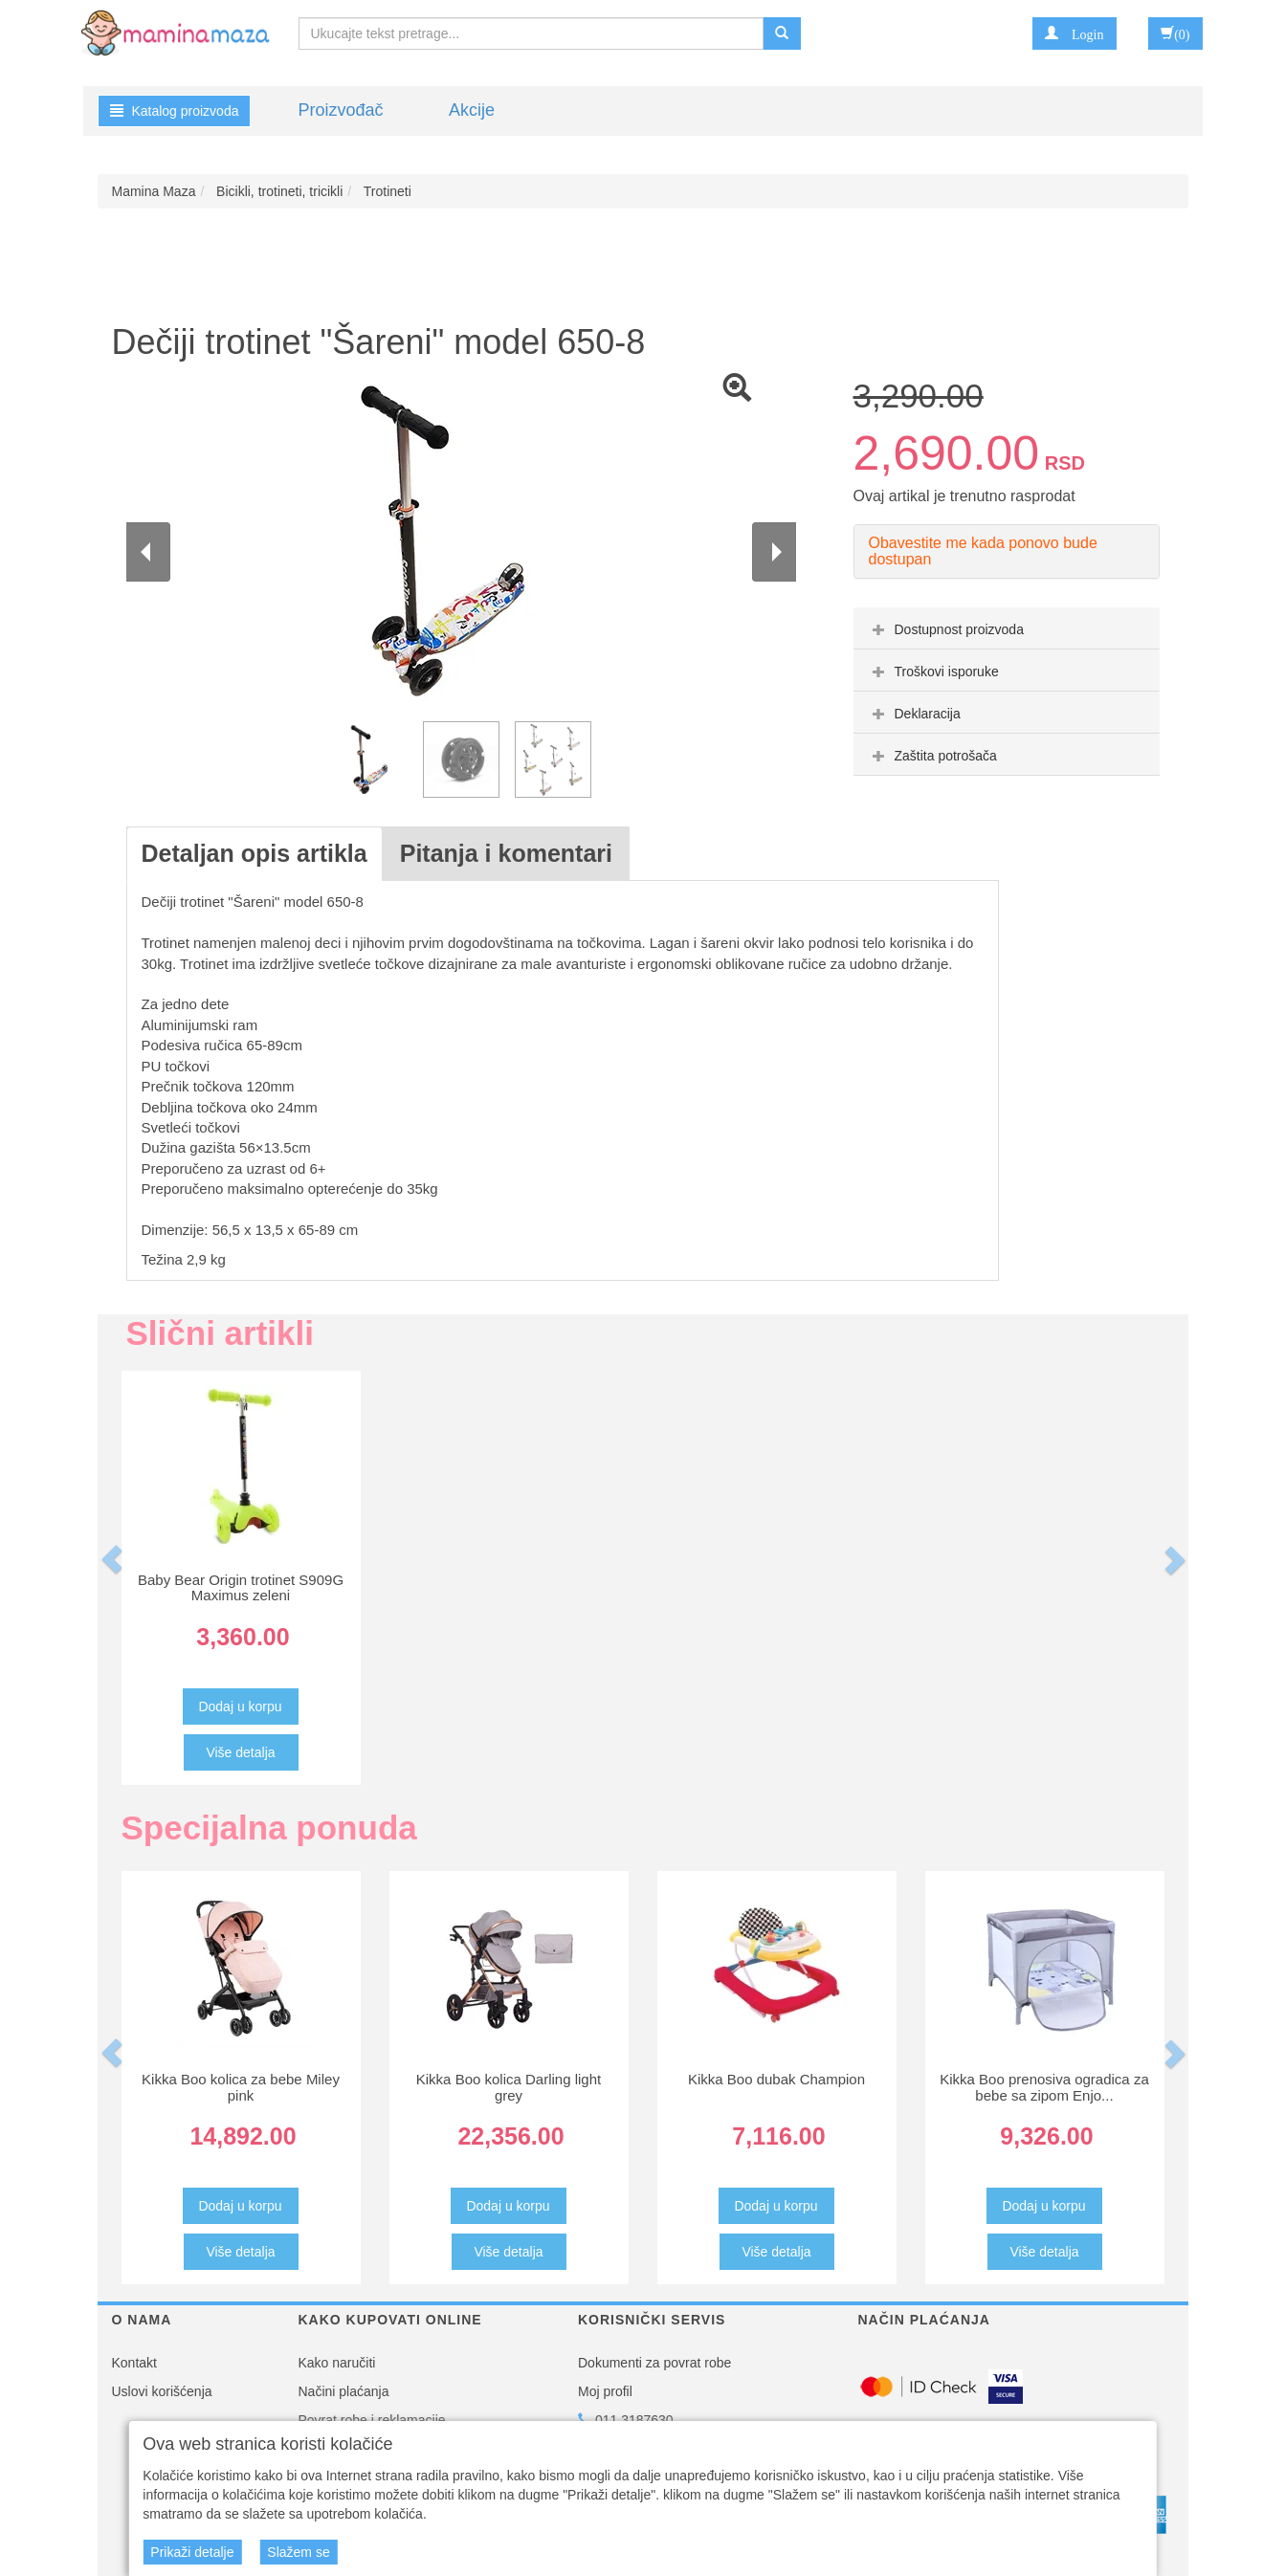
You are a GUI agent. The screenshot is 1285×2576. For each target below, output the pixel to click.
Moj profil (605, 2391)
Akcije (472, 110)
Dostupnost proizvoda (946, 629)
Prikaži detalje (191, 2552)
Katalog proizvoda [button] (174, 111)
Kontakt (134, 2362)
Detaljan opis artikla (254, 853)
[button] (1074, 33)
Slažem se (298, 2552)
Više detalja (240, 1752)
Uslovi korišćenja (162, 2391)
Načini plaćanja (344, 2391)
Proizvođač (341, 110)
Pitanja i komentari (506, 853)
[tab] (1006, 628)
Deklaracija (914, 713)
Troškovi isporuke (933, 671)
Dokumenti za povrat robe (654, 2362)
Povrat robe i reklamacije (372, 2420)
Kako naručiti (337, 2362)
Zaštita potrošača (932, 755)
